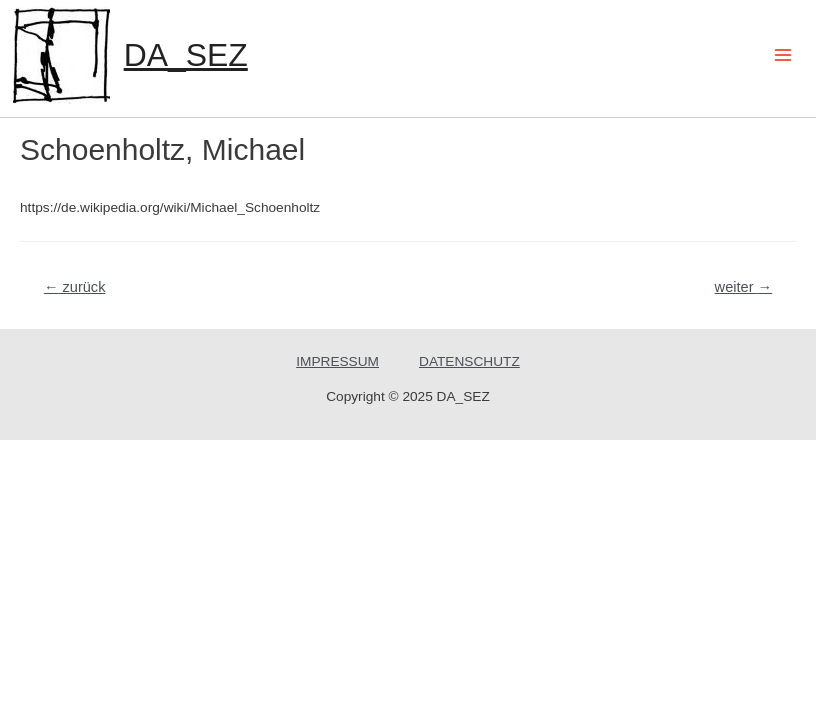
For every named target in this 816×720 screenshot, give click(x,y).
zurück (75, 287)
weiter (744, 287)
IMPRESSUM (337, 361)
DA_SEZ (186, 55)
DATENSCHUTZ (469, 361)
